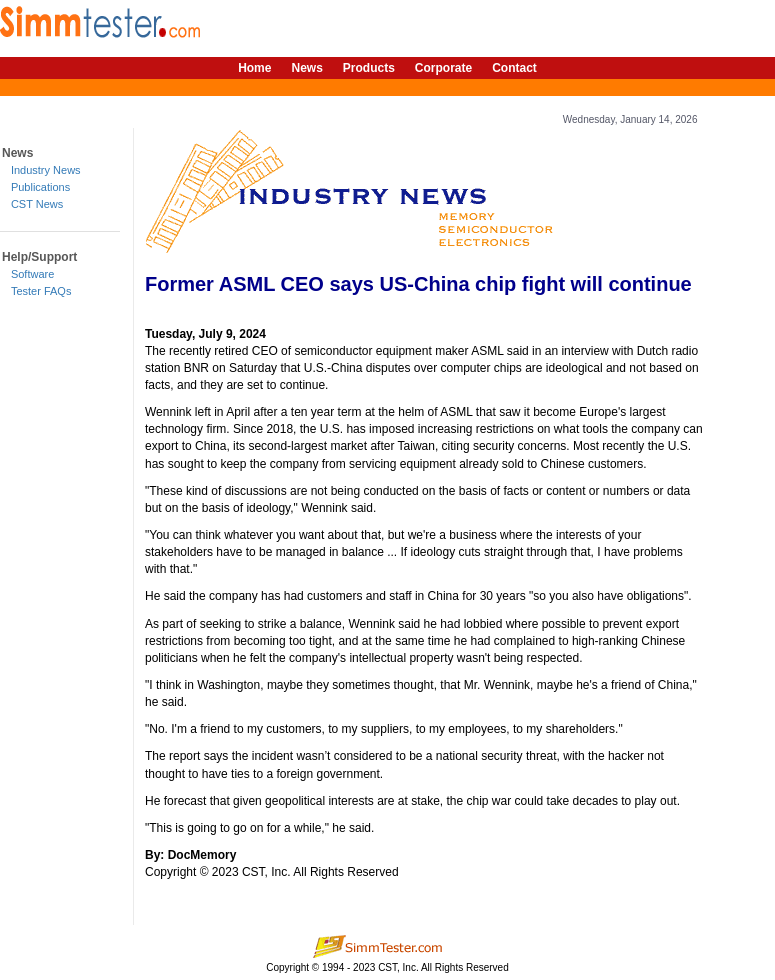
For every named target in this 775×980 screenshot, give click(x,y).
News (306, 68)
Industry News (46, 170)
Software (32, 274)
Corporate (443, 68)
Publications (40, 187)
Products (369, 68)
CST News (37, 204)
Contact (514, 68)
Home (254, 68)
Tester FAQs (41, 291)
